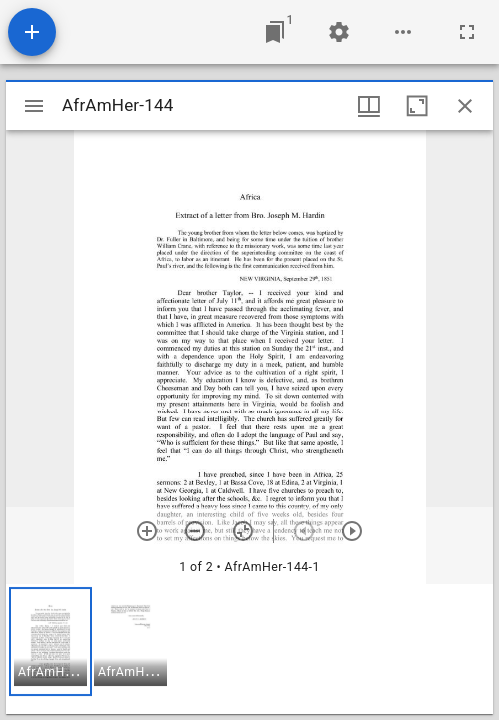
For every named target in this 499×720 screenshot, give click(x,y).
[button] (50, 641)
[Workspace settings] (339, 32)
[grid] (249, 649)
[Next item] (352, 531)
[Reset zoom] (243, 531)
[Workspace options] (403, 32)
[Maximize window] (417, 106)
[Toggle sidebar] (34, 106)
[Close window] (465, 106)
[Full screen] (467, 32)
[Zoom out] (195, 531)
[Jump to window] (275, 32)
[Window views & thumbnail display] (369, 106)
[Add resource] (32, 32)
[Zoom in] (147, 531)
